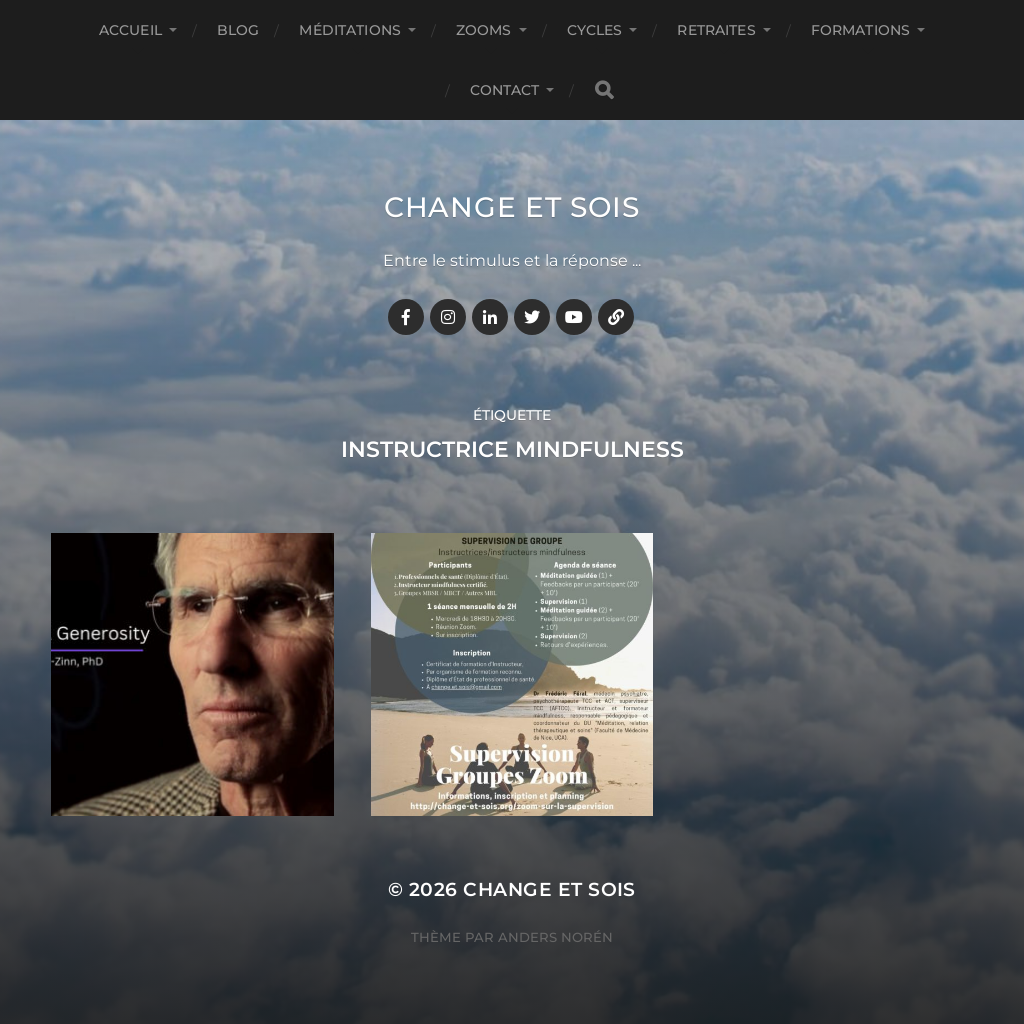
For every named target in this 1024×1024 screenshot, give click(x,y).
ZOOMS (484, 30)
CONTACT (505, 90)
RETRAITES (716, 30)
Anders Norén (555, 937)
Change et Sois (512, 207)
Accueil (130, 30)
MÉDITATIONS (350, 30)
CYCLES (595, 30)
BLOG (238, 30)
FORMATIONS (860, 30)
